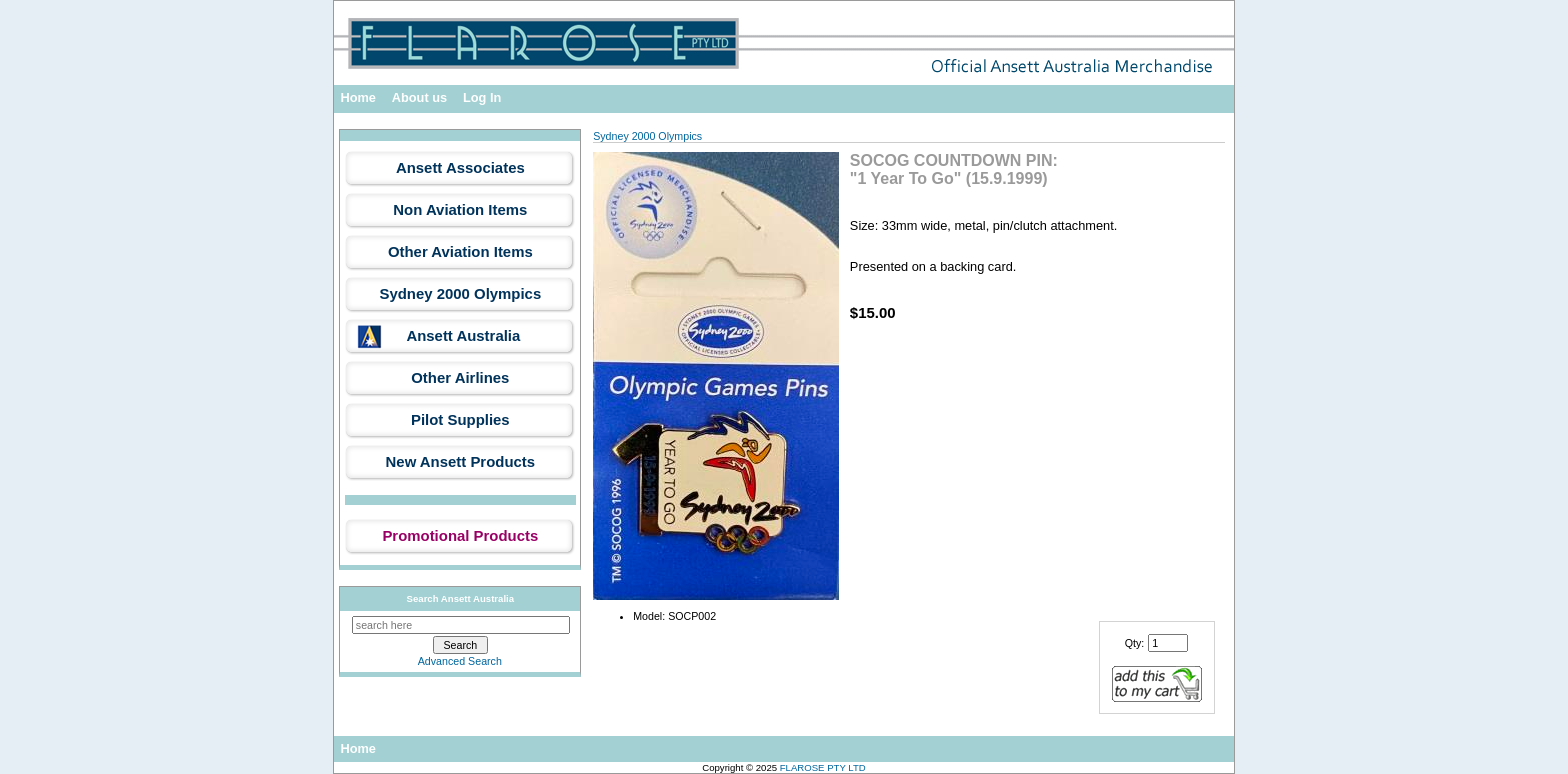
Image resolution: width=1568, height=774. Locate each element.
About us (419, 97)
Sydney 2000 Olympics (647, 136)
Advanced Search (460, 661)
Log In (482, 97)
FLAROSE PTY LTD (823, 767)
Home (358, 97)
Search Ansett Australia (461, 598)
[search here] (461, 625)
